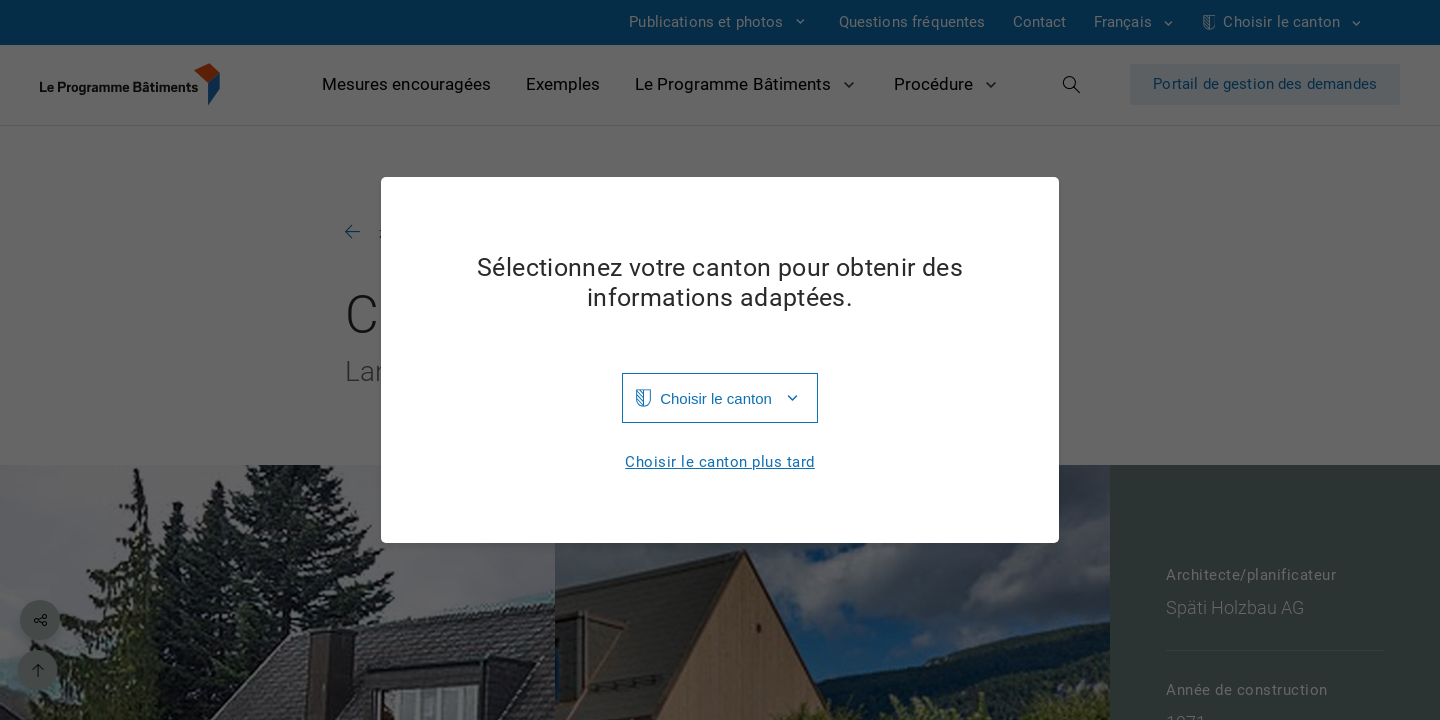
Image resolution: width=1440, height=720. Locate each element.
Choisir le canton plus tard (720, 462)
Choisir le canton (716, 398)
